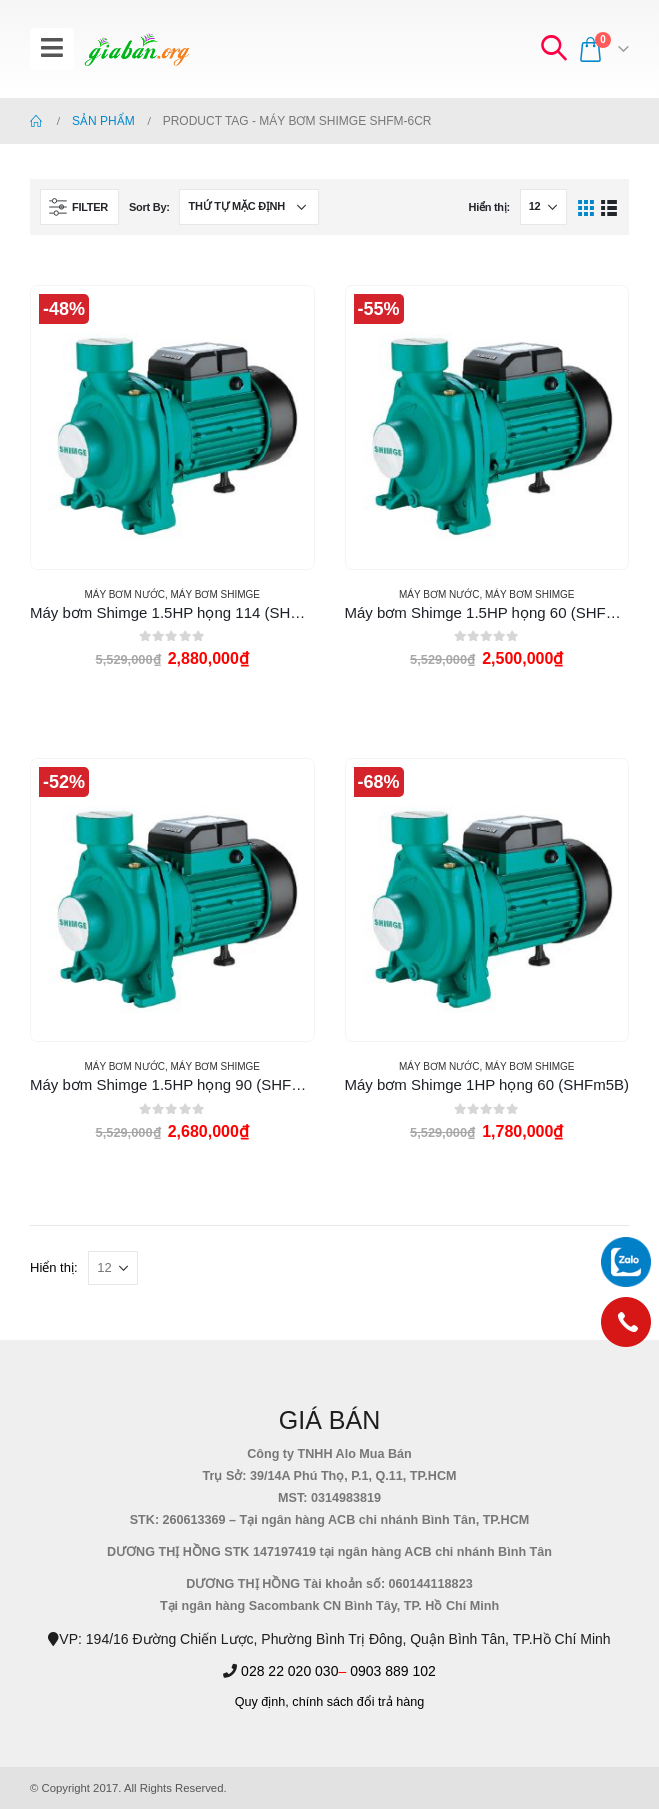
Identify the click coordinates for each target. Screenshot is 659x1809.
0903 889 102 (393, 1671)
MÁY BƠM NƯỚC (124, 594)
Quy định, (262, 1702)
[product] (172, 427)
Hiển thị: (488, 207)
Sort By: (149, 207)
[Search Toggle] (553, 49)
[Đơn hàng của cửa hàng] (249, 207)
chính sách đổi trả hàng (358, 1702)
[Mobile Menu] (52, 49)
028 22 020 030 (289, 1671)
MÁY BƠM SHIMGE (216, 594)
